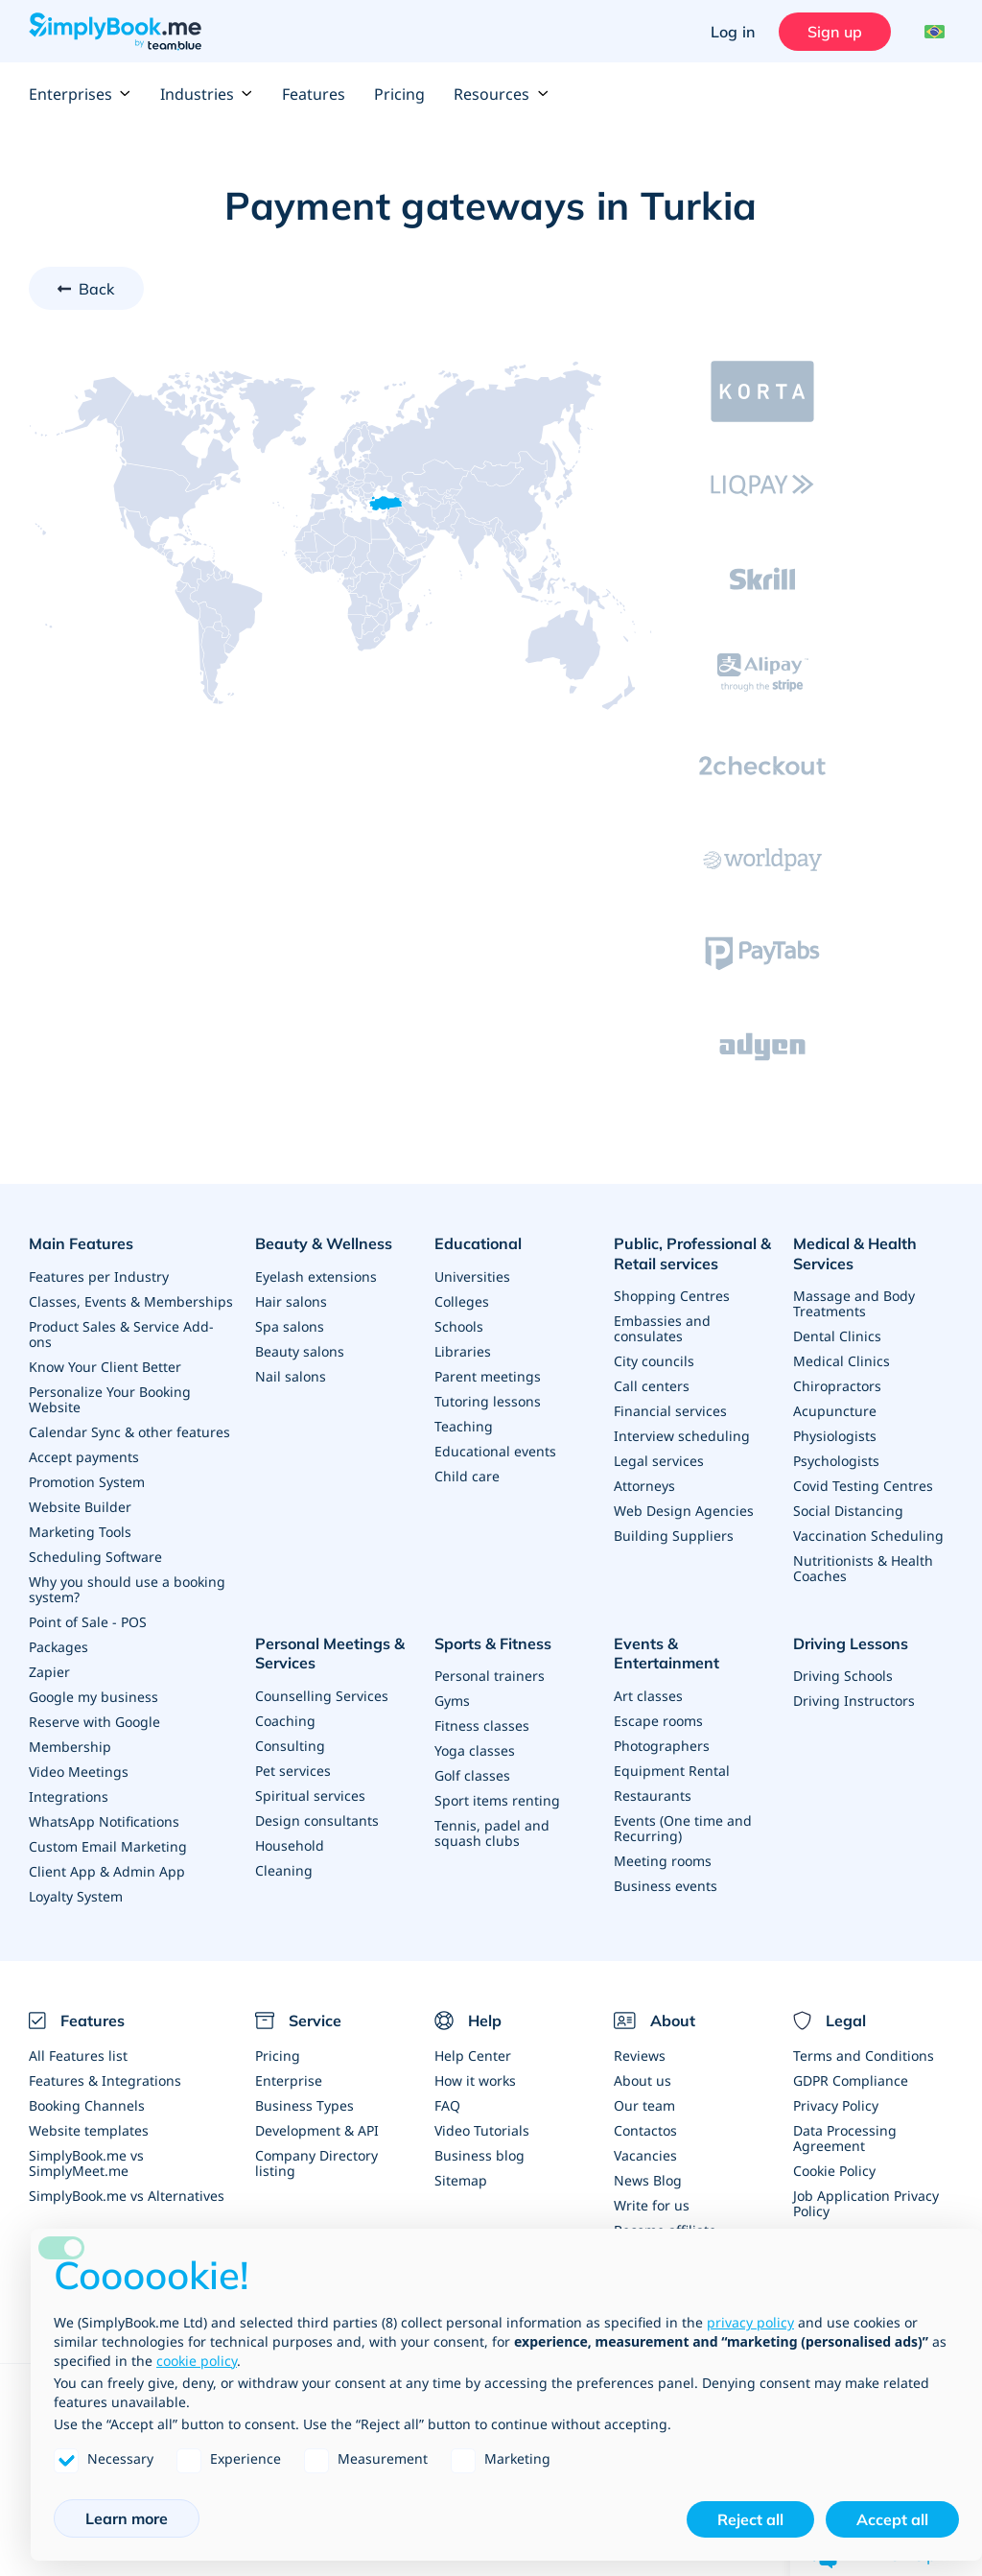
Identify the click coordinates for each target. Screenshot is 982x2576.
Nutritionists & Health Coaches (863, 1568)
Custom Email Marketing (108, 1846)
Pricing (399, 94)
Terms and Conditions (863, 2055)
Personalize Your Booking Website (110, 1399)
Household (289, 1845)
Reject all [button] (750, 2519)
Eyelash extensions (316, 1276)
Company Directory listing (316, 2163)
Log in (733, 31)
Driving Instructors (854, 1700)
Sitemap (460, 2180)
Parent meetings (487, 1376)
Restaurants (652, 1795)
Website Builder (80, 1507)
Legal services (659, 1461)
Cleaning (284, 1870)
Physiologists (835, 1436)
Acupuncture (835, 1411)
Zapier (49, 1672)
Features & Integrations (105, 2080)
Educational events (495, 1451)
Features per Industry (99, 1276)
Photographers (662, 1746)
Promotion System (87, 1482)
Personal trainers (489, 1675)
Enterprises (80, 94)
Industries (206, 94)
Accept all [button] (892, 2519)
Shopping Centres (672, 1296)
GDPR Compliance (850, 2080)
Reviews (640, 2055)
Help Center (472, 2055)
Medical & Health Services (855, 1253)
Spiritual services (310, 1795)
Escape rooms (658, 1721)
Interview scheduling (682, 1436)
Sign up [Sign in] (834, 31)
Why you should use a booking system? (127, 1589)
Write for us (652, 2205)
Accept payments (84, 1457)
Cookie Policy (834, 2171)
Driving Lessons (850, 1643)
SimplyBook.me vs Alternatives (126, 2195)
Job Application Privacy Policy (866, 2203)
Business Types (304, 2105)
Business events (665, 1886)
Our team (644, 2105)
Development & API (317, 2130)
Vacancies (645, 2155)
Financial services (670, 1411)
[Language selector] (931, 31)
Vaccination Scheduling (868, 1535)
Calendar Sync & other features (129, 1432)
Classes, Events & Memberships (131, 1301)
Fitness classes (481, 1725)
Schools (458, 1326)
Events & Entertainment (666, 1653)
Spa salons (289, 1326)
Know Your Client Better (105, 1367)
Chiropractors (837, 1386)
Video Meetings (79, 1771)
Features (313, 94)
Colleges (461, 1301)
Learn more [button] (126, 2518)
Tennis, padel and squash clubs (491, 1833)
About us (642, 2080)
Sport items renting (497, 1800)
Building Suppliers (674, 1535)
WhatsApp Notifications (104, 1821)
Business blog (479, 2155)
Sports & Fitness (492, 1643)
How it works (475, 2080)
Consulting (290, 1746)
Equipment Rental (672, 1770)
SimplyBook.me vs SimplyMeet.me (86, 2163)
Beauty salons (299, 1351)
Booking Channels (87, 2105)
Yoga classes (474, 1750)
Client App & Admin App (107, 1871)
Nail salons (290, 1376)
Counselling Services (321, 1696)
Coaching (285, 1721)
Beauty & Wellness (323, 1243)
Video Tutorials (481, 2130)
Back (97, 288)
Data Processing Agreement (845, 2138)
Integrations (68, 1796)
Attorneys (644, 1486)
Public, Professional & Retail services (692, 1253)
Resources (501, 94)
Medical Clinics (841, 1361)
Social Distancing (848, 1510)
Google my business (93, 1697)
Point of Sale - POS (88, 1622)
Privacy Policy (835, 2105)
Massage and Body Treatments (854, 1303)
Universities (472, 1276)
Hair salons (291, 1301)
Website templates (89, 2130)
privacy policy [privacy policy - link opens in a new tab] (750, 2322)
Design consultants (317, 1820)
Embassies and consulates (662, 1328)
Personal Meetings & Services (330, 1653)
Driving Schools (843, 1675)
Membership (70, 1746)
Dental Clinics (837, 1336)
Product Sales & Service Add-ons (121, 1334)
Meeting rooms (663, 1861)
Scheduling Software (95, 1557)
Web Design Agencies (684, 1510)
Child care (467, 1476)
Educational (478, 1243)
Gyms (452, 1700)
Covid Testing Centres (863, 1486)
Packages (58, 1647)
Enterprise (288, 2080)
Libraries (462, 1351)
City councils (654, 1361)
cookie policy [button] (196, 2360)
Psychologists (836, 1461)
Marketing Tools (80, 1532)
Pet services (293, 1770)
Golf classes (472, 1775)
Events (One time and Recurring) (683, 1828)
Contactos (645, 2130)
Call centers (652, 1386)
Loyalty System (76, 1896)
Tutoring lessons (487, 1401)
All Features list (78, 2055)
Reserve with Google (94, 1722)
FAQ (447, 2105)
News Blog (648, 2180)
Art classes (648, 1696)
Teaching (463, 1426)
